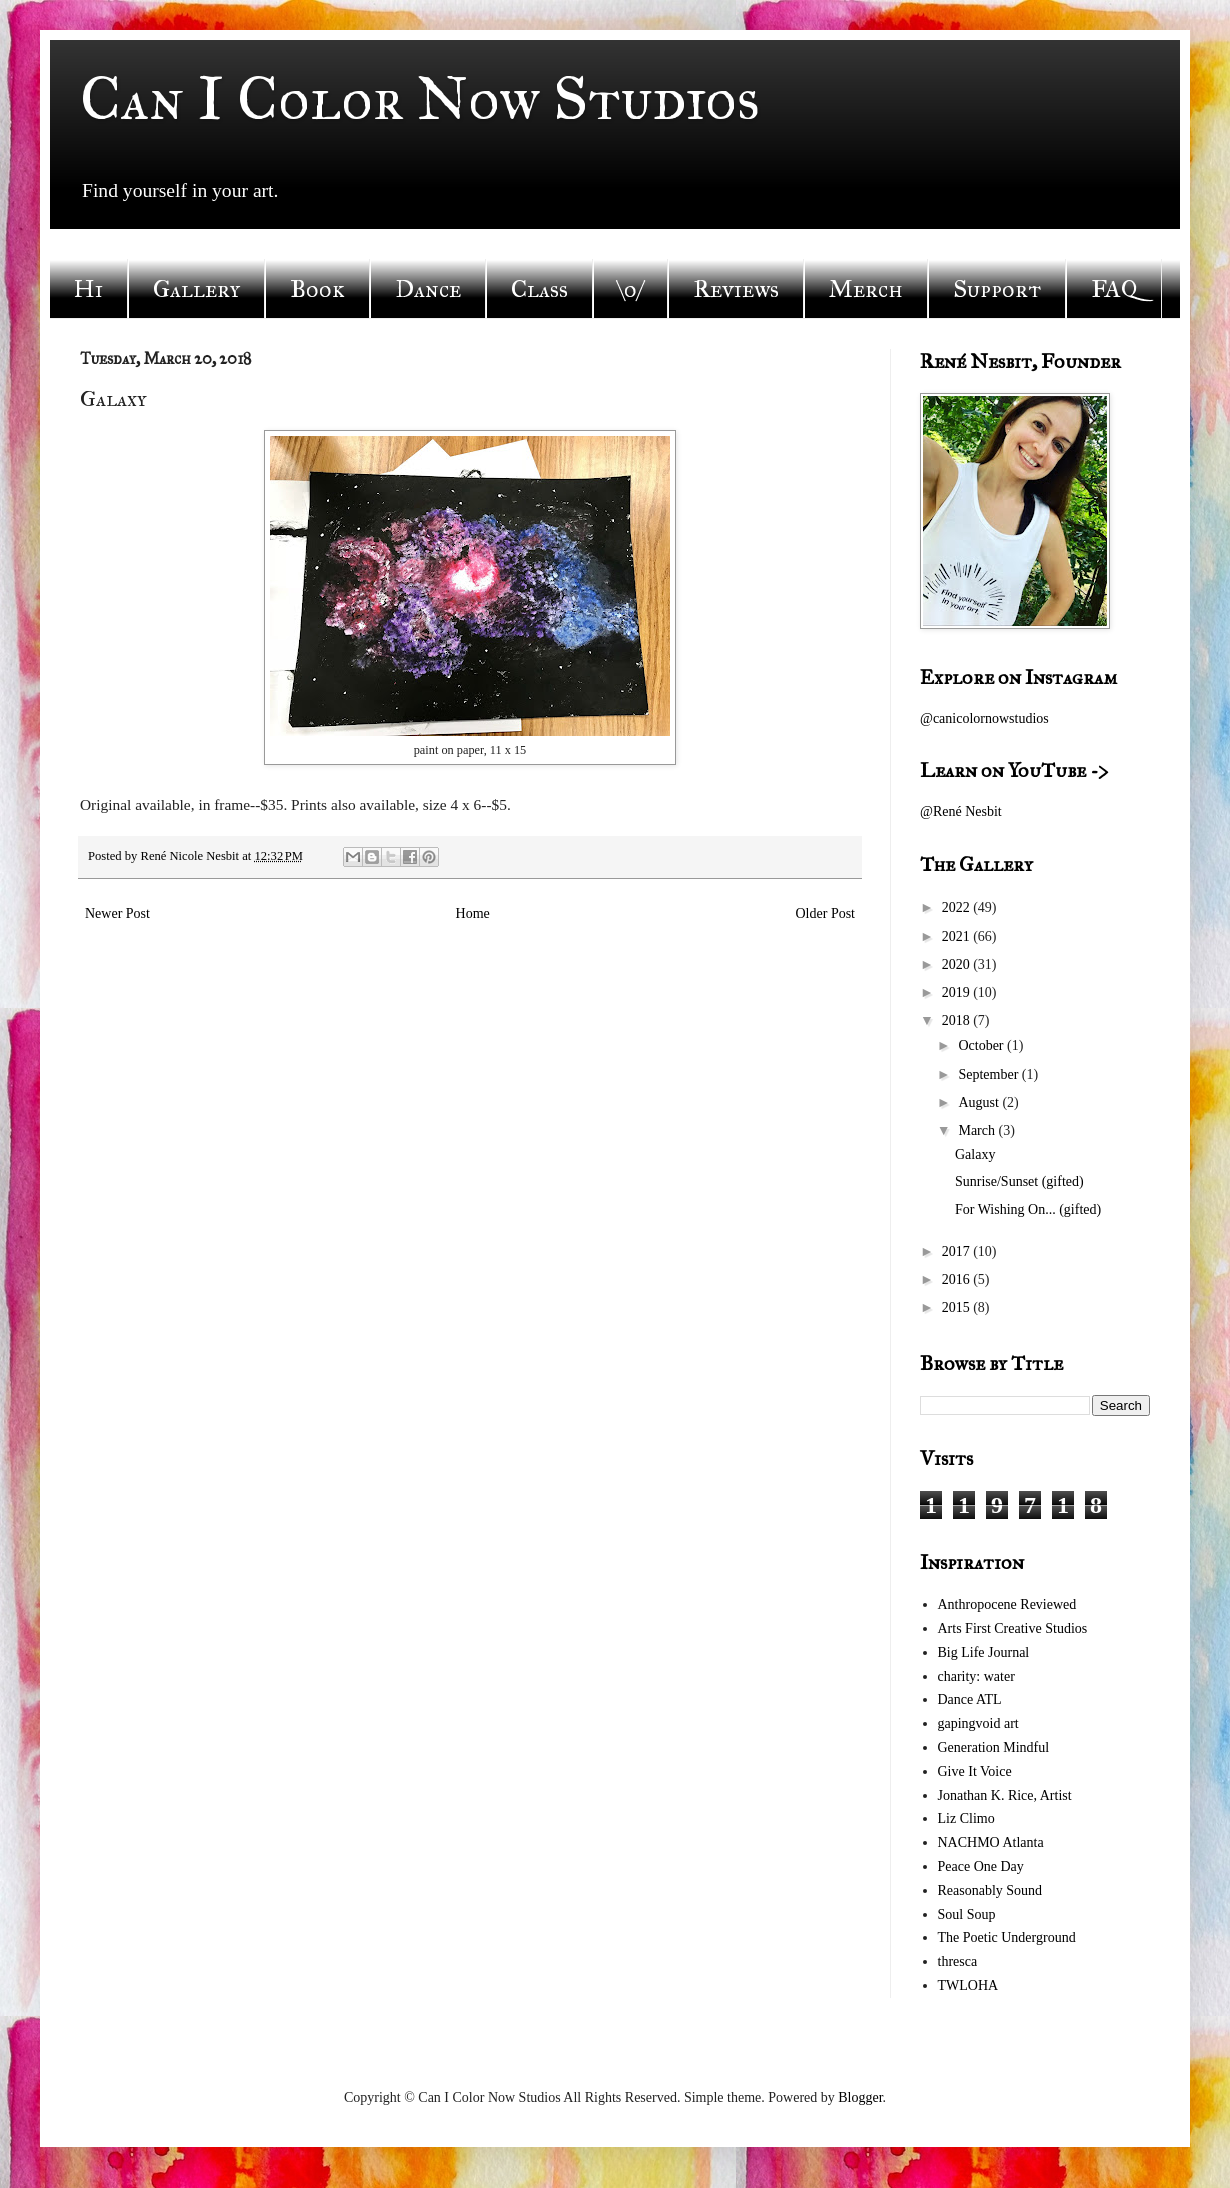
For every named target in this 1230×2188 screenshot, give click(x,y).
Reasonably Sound (990, 1890)
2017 (958, 1251)
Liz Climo (966, 1818)
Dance (428, 289)
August (980, 1102)
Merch (866, 289)
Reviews (736, 289)
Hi (88, 289)
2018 (958, 1020)
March (978, 1130)
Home (473, 913)
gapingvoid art (978, 1723)
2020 (958, 964)
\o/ (630, 289)
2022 (958, 907)
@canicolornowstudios (984, 718)
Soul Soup (967, 1914)
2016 (958, 1279)
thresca (958, 1961)
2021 (958, 936)
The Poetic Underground (1007, 1937)
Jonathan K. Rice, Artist (1005, 1795)
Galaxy (975, 1154)
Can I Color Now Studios (420, 98)
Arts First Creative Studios (1013, 1628)
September (989, 1074)
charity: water (976, 1676)
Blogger (860, 2097)
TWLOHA (968, 1985)
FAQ (1114, 289)
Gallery (196, 289)
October (982, 1045)
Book (317, 289)
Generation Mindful (994, 1747)
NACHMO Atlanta (991, 1842)
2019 (958, 992)
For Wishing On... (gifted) (1028, 1209)
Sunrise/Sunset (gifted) (1019, 1181)
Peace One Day (981, 1866)
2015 (958, 1307)
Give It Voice (975, 1771)
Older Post (826, 913)
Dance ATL (970, 1699)
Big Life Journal (984, 1652)
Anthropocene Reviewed (1007, 1604)
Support (997, 289)
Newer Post (117, 913)
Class (539, 289)
